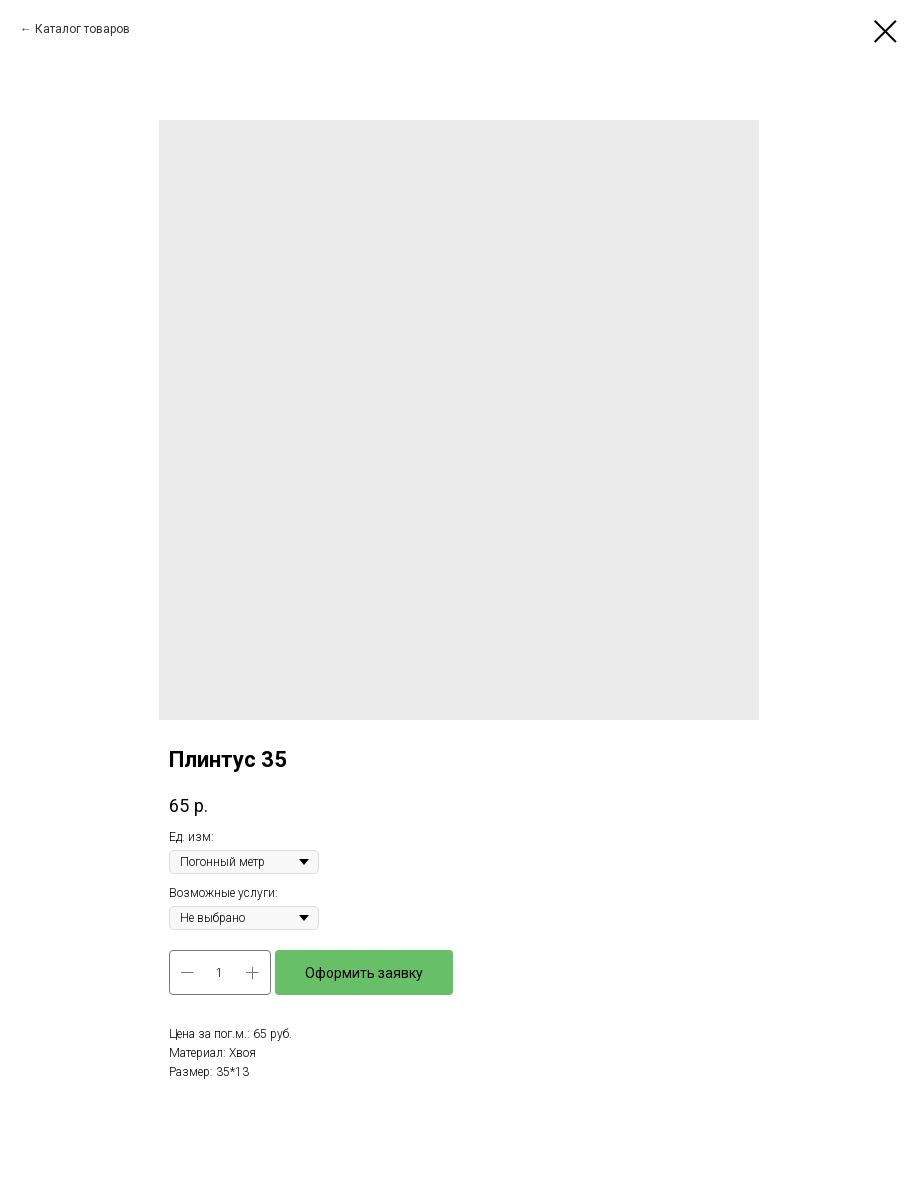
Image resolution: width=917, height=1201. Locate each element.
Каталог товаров (82, 29)
